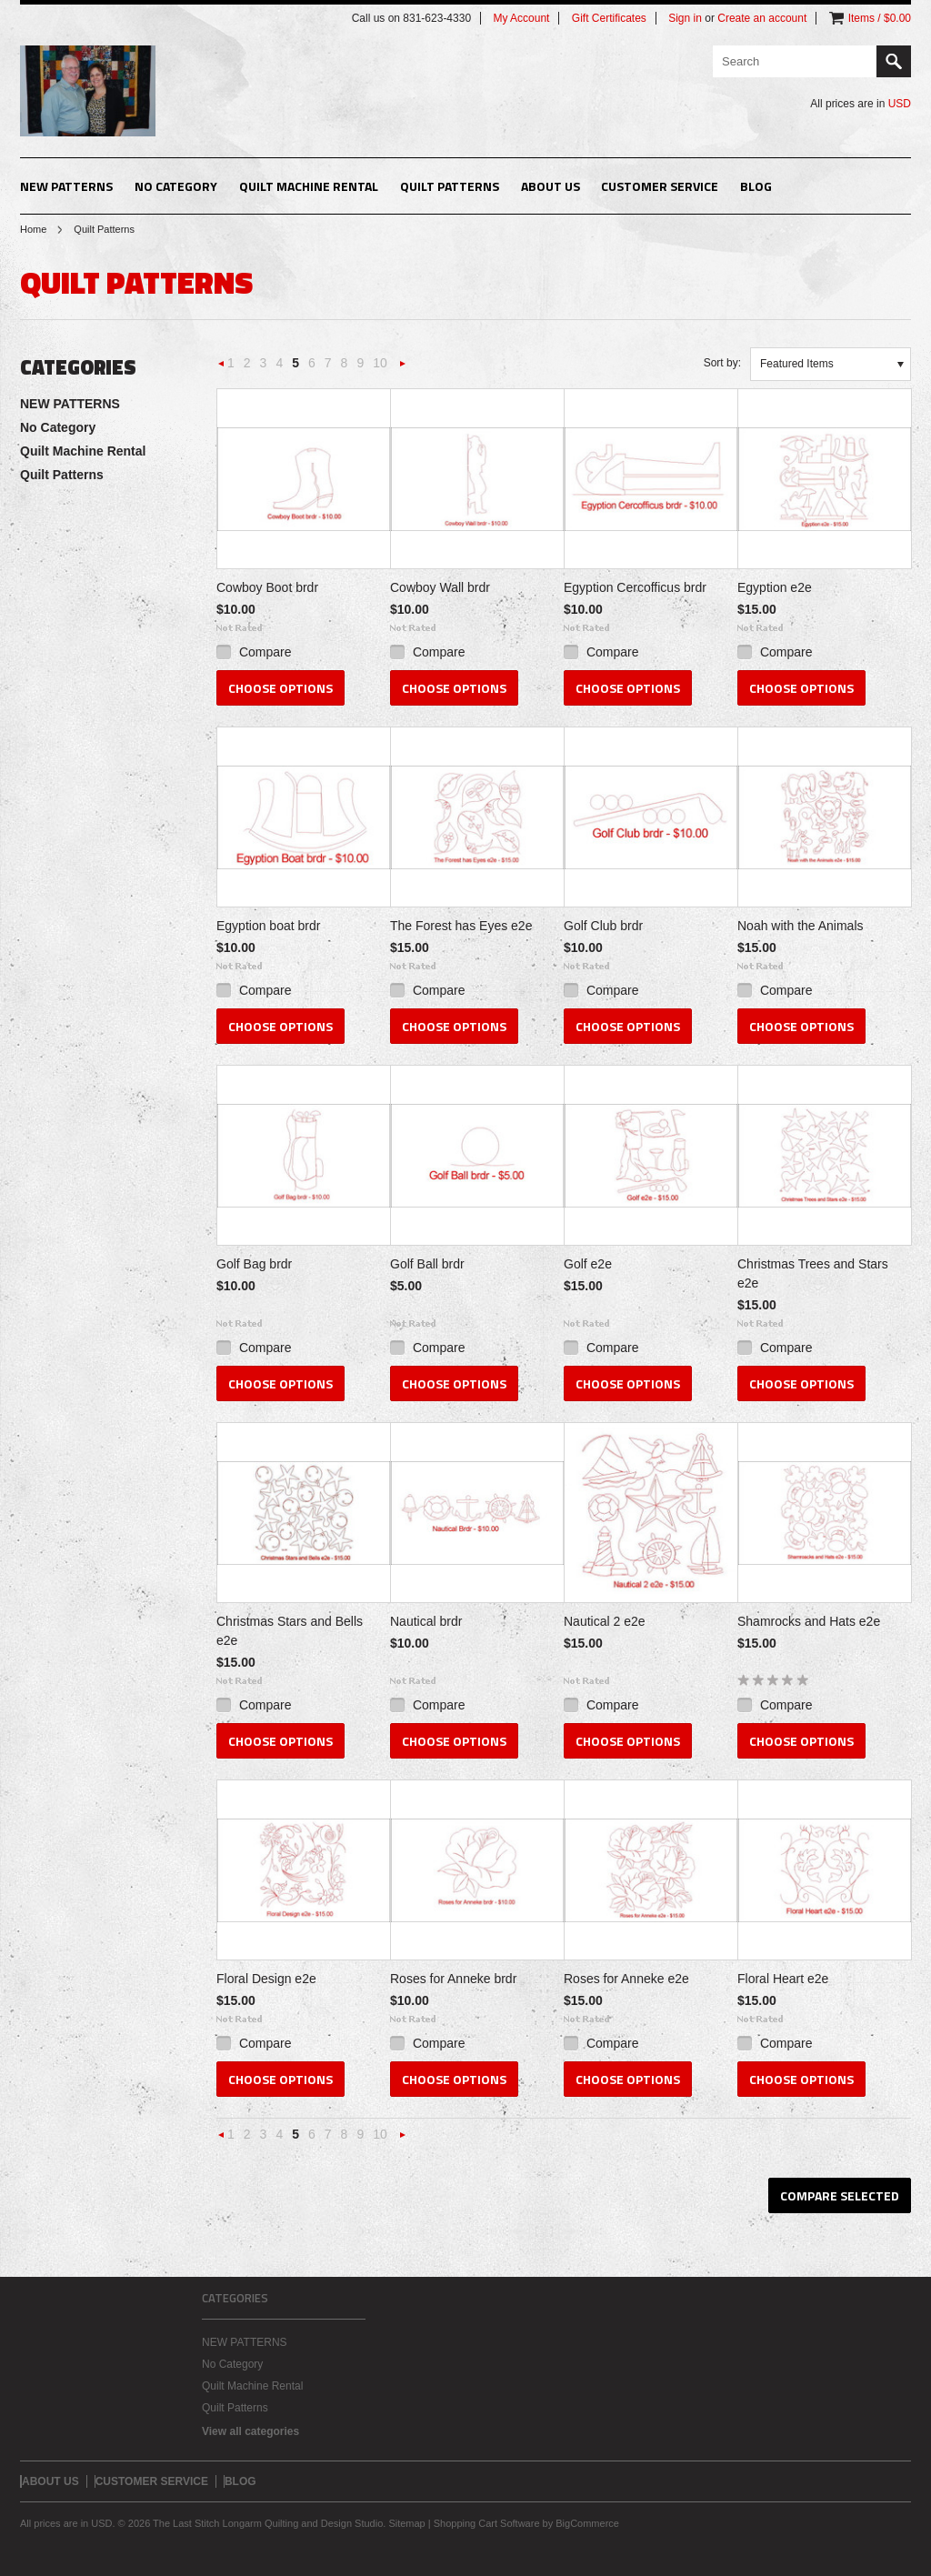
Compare (265, 652)
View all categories (250, 2431)
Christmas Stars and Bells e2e (289, 1631)
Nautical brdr (426, 1621)
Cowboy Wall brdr (440, 587)
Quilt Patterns (449, 185)
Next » (402, 368)
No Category (176, 185)
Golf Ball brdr (427, 1264)
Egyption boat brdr (268, 925)
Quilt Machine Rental (308, 185)
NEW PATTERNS (66, 185)
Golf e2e (588, 1264)
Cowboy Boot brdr (267, 587)
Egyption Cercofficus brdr (635, 587)
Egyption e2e (774, 587)
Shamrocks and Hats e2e (808, 1621)
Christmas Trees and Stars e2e (812, 1273)
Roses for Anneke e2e (626, 1978)
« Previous (221, 368)
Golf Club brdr (603, 925)
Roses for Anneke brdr (453, 1978)
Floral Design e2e (266, 1978)
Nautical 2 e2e (605, 1621)
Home (33, 229)
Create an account (761, 18)
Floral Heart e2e (782, 1978)
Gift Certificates (609, 18)
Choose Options (280, 687)
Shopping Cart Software (487, 2523)
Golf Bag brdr (254, 1264)
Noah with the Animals (800, 925)
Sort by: (722, 362)
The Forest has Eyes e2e (461, 925)
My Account (521, 18)
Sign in (685, 18)
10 (380, 363)
